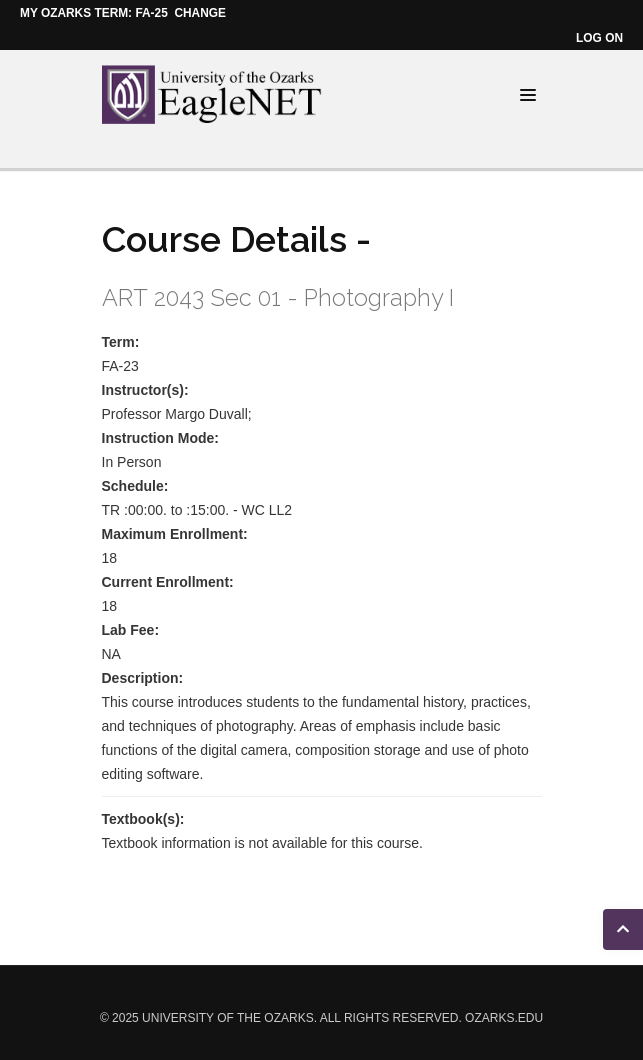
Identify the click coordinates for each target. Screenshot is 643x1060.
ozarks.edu (504, 1018)
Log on (599, 38)
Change (200, 13)
